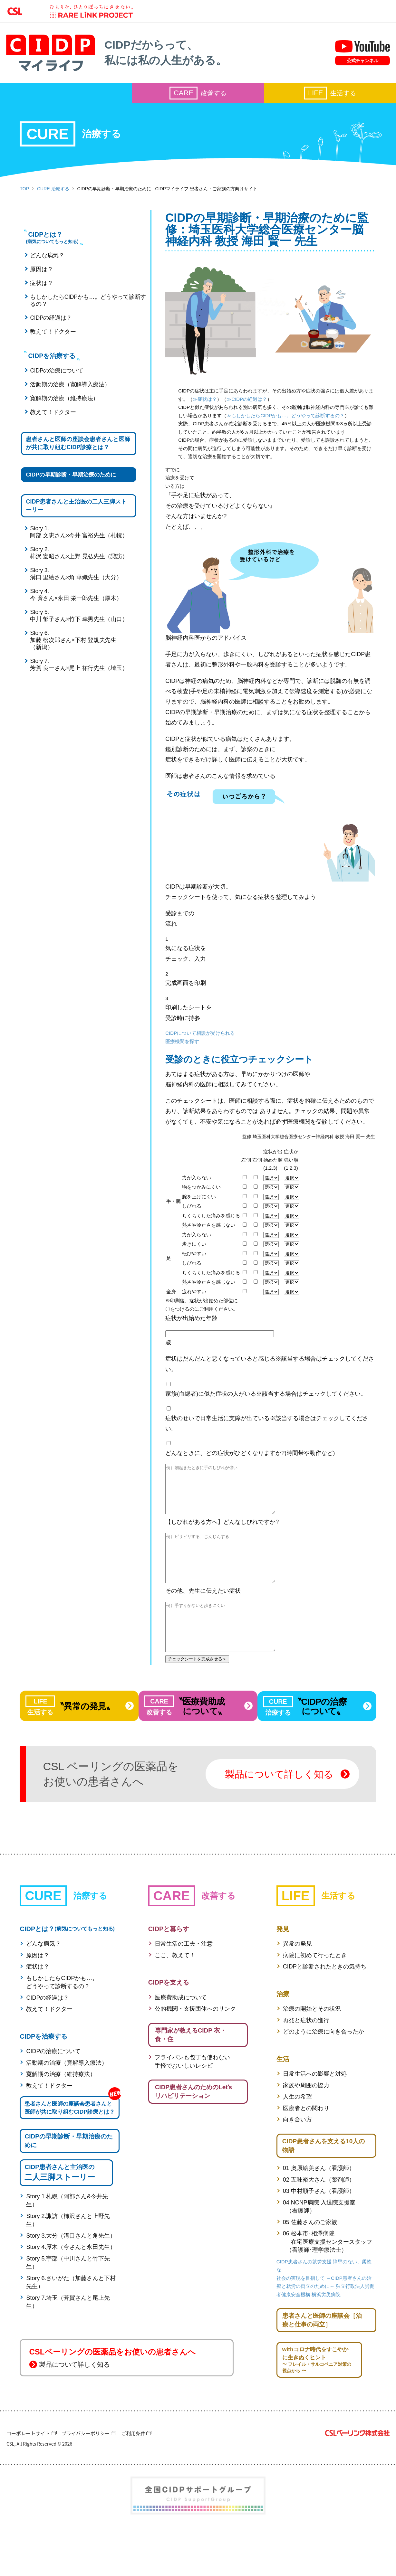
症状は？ (40, 288)
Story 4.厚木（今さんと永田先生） (71, 2299)
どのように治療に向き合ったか (323, 2074)
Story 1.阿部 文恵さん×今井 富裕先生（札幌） (77, 554)
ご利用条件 (133, 2478)
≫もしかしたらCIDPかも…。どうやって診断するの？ (246, 429)
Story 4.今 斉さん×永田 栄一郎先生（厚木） (75, 616)
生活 (282, 2100)
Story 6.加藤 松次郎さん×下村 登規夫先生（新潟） (72, 662)
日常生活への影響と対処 (315, 2116)
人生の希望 (297, 2139)
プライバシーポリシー (86, 2478)
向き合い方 (297, 2161)
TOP (24, 191)
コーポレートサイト (28, 2478)
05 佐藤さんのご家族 (310, 2265)
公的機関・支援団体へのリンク (195, 2051)
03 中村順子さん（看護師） (319, 2234)
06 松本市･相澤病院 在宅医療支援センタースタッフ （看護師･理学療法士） (327, 2284)
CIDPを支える (168, 2024)
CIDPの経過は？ (50, 322)
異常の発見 (297, 1986)
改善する (198, 95)
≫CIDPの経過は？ (208, 412)
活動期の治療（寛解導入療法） (69, 389)
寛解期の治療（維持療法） (63, 403)
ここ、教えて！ (175, 1997)
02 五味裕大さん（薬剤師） (319, 2222)
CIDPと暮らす (168, 1970)
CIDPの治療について (55, 376)
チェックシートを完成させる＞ (177, 1699)
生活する (330, 95)
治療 (282, 2035)
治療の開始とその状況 (312, 2051)
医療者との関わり (306, 2150)
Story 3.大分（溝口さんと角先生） (71, 2287)
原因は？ (40, 274)
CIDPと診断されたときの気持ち (324, 2008)
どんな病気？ (46, 260)
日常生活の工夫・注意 (184, 1986)
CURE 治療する (53, 191)
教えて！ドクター (51, 336)
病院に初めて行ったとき (315, 1997)
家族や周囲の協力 (306, 2127)
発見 (282, 1970)
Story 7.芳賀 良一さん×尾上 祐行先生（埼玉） (77, 686)
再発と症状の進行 (306, 2062)
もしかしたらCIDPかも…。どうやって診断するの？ (78, 305)
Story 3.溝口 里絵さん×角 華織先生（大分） (75, 595)
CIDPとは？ (67, 1970)
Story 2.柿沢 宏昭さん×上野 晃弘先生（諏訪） (77, 574)
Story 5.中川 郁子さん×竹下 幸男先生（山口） (77, 637)
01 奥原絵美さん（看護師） (319, 2211)
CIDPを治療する (43, 2078)
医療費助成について (181, 2039)
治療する (70, 136)
